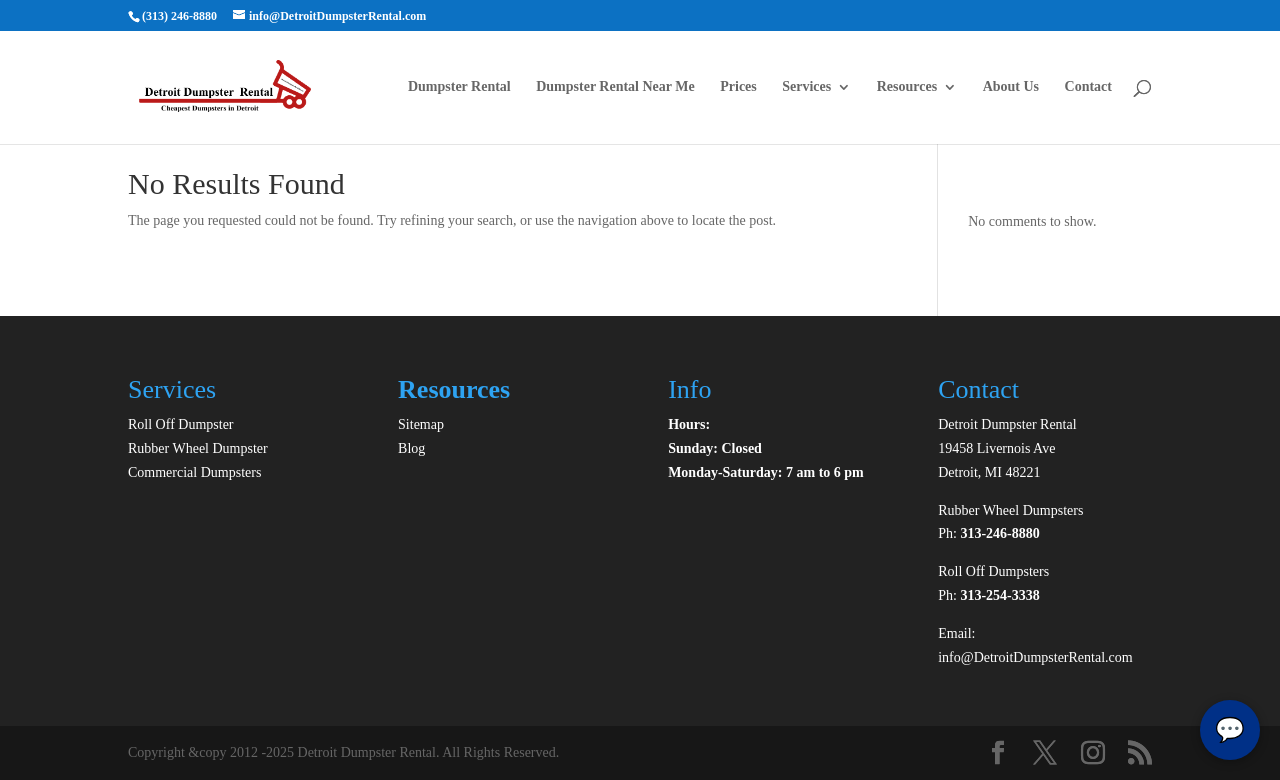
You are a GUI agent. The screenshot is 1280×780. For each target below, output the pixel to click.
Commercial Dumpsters (194, 472)
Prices (738, 87)
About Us (1011, 87)
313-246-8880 (999, 533)
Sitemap (421, 424)
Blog (411, 448)
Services (806, 87)
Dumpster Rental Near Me (615, 87)
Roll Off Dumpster (181, 424)
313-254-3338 (999, 595)
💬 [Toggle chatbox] (1230, 730)
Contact (1088, 87)
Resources (907, 87)
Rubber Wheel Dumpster (198, 448)
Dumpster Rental (459, 87)
